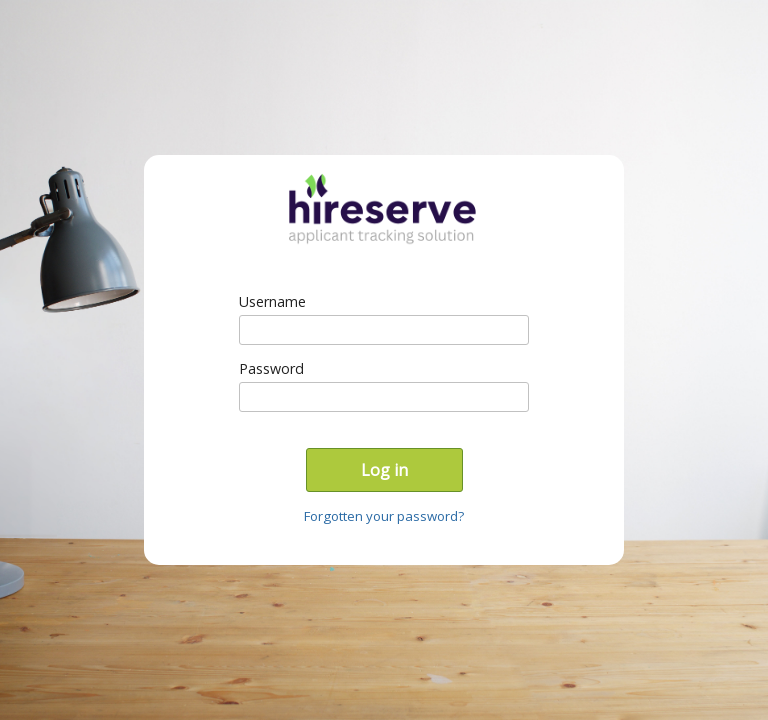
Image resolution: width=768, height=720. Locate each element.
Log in (384, 470)
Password (271, 368)
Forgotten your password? (384, 516)
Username (272, 301)
